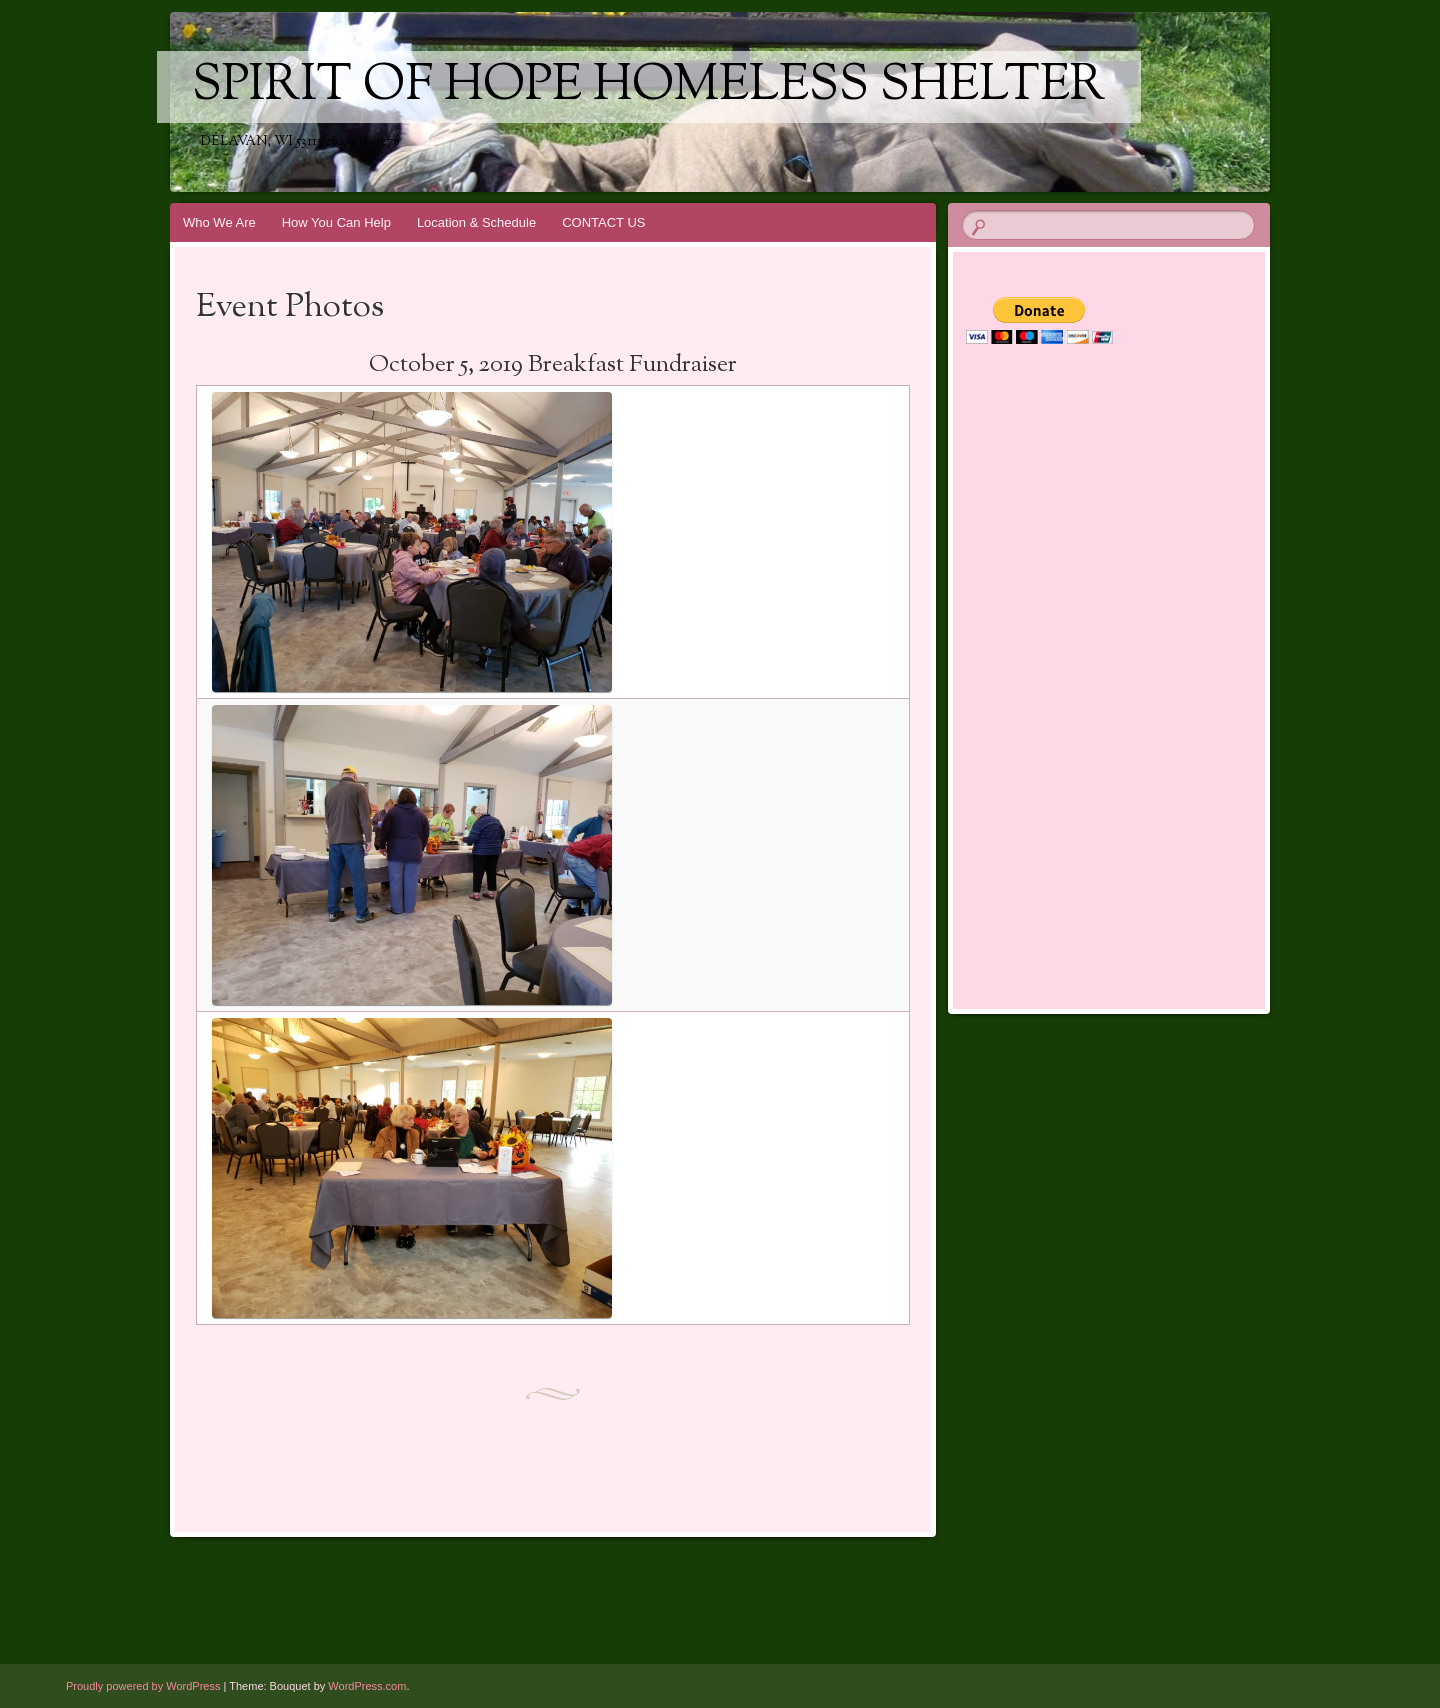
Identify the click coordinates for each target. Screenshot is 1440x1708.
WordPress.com (367, 1686)
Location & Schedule (476, 222)
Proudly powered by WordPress (143, 1686)
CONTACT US (603, 222)
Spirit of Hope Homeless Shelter (649, 87)
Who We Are (219, 222)
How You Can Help (336, 222)
